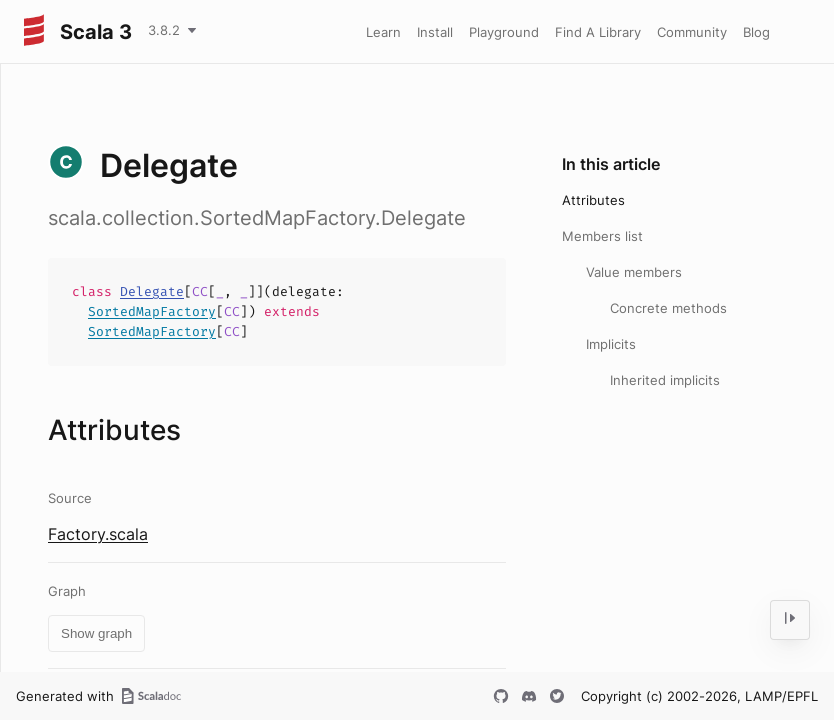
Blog (756, 32)
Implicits (611, 344)
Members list (602, 236)
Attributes (593, 200)
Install (435, 32)
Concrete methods (668, 308)
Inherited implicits (665, 380)
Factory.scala (98, 534)
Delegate (152, 291)
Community (692, 32)
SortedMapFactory (152, 311)
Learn (383, 32)
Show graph (96, 633)
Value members (634, 272)
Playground (504, 32)
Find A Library (598, 32)
